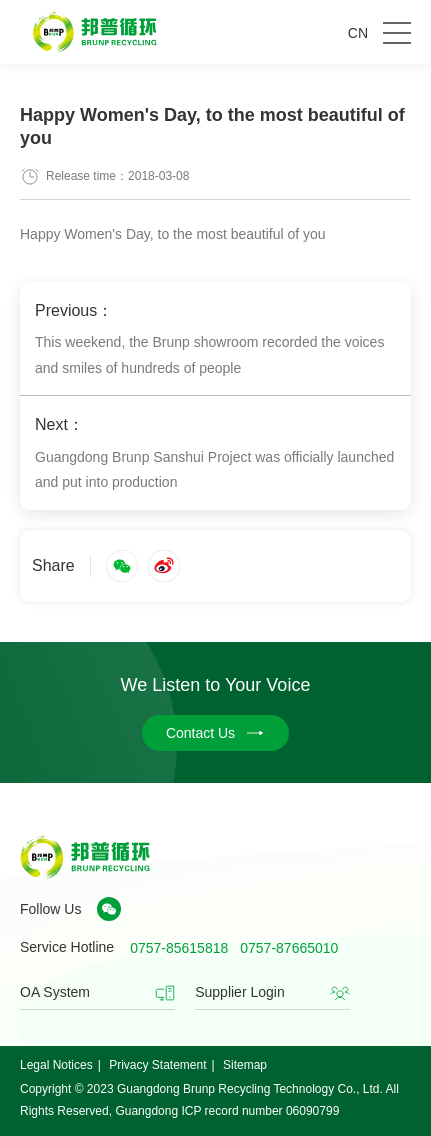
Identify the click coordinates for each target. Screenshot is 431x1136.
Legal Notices (56, 1065)
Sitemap (245, 1065)
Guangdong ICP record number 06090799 (227, 1111)
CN (358, 33)
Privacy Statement (157, 1065)
